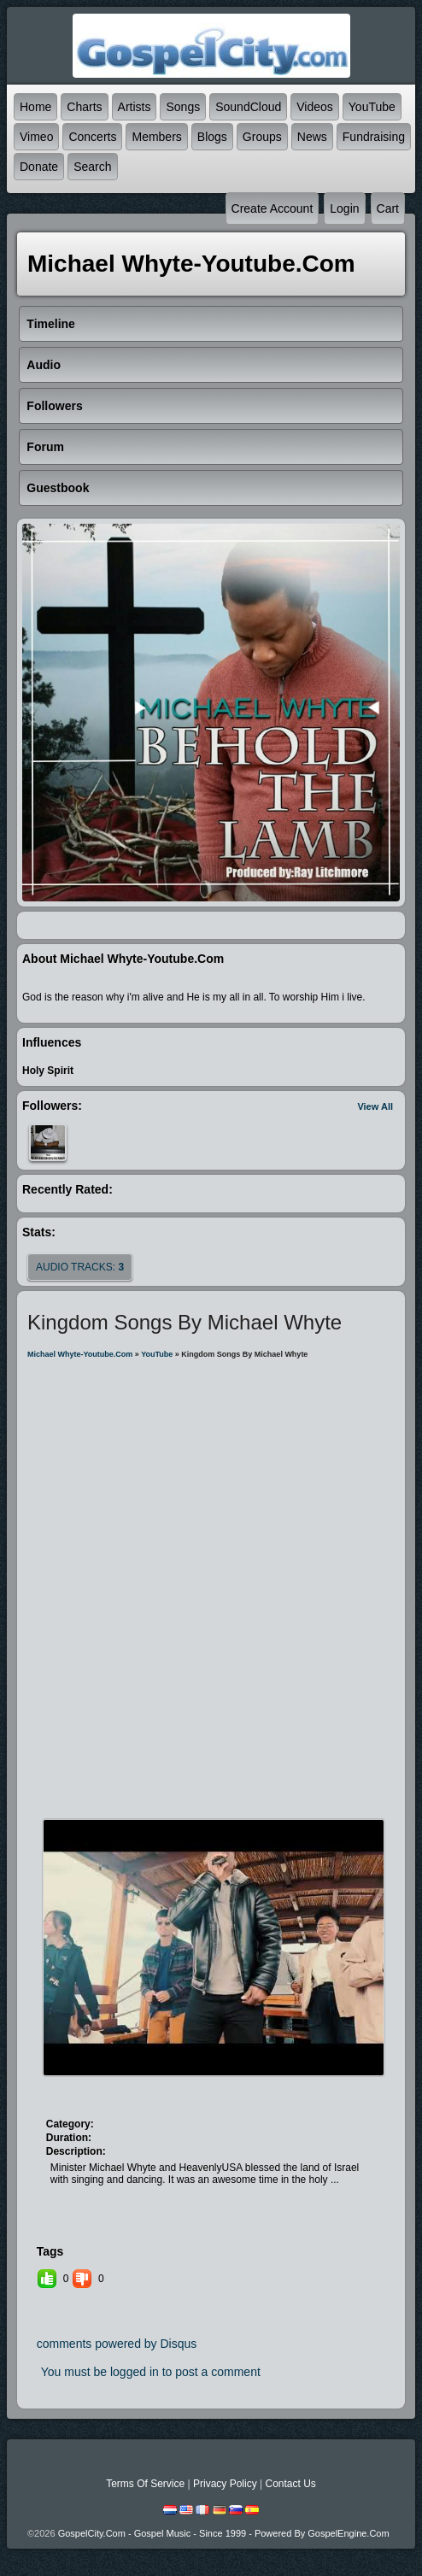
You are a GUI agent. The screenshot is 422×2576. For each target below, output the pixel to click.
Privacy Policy (225, 2484)
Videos (314, 107)
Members (156, 137)
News (312, 137)
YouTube (372, 107)
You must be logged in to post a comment (151, 2372)
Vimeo (36, 137)
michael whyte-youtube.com (79, 1354)
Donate (39, 166)
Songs (183, 107)
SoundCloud (248, 107)
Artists (134, 107)
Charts (84, 107)
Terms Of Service (145, 2484)
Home (35, 107)
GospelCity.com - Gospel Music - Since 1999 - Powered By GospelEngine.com (224, 2533)
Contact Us (290, 2484)
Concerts (92, 137)
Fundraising (374, 137)
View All (375, 1106)
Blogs (212, 137)
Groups (262, 137)
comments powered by (117, 2343)
